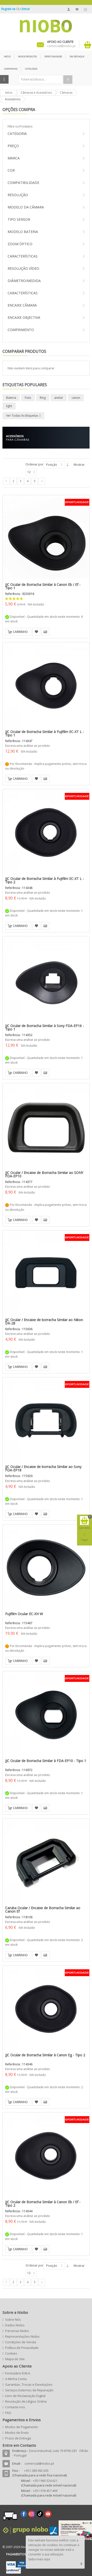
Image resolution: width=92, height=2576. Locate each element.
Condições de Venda (20, 2342)
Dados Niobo (15, 2325)
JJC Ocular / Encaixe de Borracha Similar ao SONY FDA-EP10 (44, 1174)
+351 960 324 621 (45, 2480)
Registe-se (8, 9)
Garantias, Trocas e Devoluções (29, 2384)
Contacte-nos (15, 2407)
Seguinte (42, 481)
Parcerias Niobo (17, 2331)
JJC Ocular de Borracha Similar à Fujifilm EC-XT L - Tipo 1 (44, 733)
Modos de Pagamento (21, 2427)
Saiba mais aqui (39, 2559)
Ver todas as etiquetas (22, 415)
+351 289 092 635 (36, 2470)
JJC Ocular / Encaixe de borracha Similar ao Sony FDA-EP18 (43, 1468)
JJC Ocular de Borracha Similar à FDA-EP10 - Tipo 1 (45, 1760)
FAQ (8, 2412)
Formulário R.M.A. (18, 2373)
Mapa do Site (15, 2359)
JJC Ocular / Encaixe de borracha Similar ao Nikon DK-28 (44, 1321)
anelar (58, 398)
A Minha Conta (68, 9)
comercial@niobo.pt (39, 2463)
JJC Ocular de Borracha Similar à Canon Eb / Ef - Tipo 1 (42, 586)
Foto (28, 398)
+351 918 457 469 (45, 2490)
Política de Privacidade (22, 2347)
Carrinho (20, 632)
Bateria (11, 398)
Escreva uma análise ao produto (27, 746)
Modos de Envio (17, 2432)
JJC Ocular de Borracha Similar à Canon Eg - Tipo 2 (45, 2055)
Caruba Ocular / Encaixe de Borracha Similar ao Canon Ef (42, 1910)
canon (76, 398)
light (9, 406)
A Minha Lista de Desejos (77, 9)
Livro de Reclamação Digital (25, 2396)
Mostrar (79, 465)
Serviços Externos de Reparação (29, 2390)
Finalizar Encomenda (85, 9)
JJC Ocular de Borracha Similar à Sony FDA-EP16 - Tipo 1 (44, 1027)
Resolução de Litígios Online (26, 2401)
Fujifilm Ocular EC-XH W (24, 1613)
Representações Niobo (22, 2336)
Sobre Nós (13, 2319)
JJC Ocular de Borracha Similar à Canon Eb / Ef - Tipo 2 (42, 2204)
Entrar (26, 9)
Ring (43, 398)
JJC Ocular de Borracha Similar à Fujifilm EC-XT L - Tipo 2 (44, 880)
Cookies (11, 2353)
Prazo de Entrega (18, 2438)
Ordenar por (34, 464)
